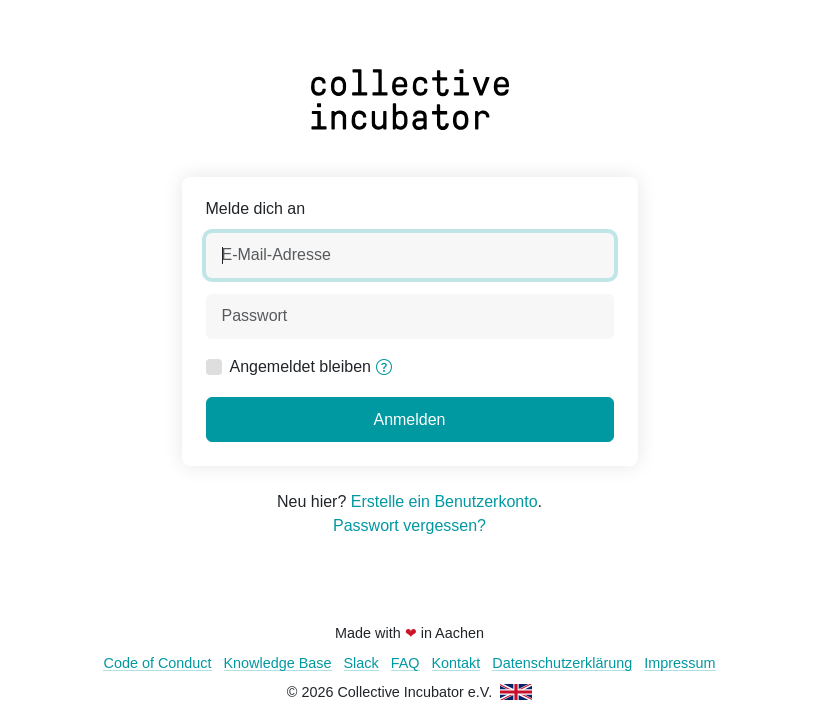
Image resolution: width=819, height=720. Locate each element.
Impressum (679, 663)
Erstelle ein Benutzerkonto (444, 501)
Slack (361, 663)
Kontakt (456, 663)
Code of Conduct (157, 663)
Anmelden (409, 419)
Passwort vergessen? (409, 525)
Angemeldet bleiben (300, 366)
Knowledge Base (278, 663)
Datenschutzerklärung (562, 663)
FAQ (405, 663)
